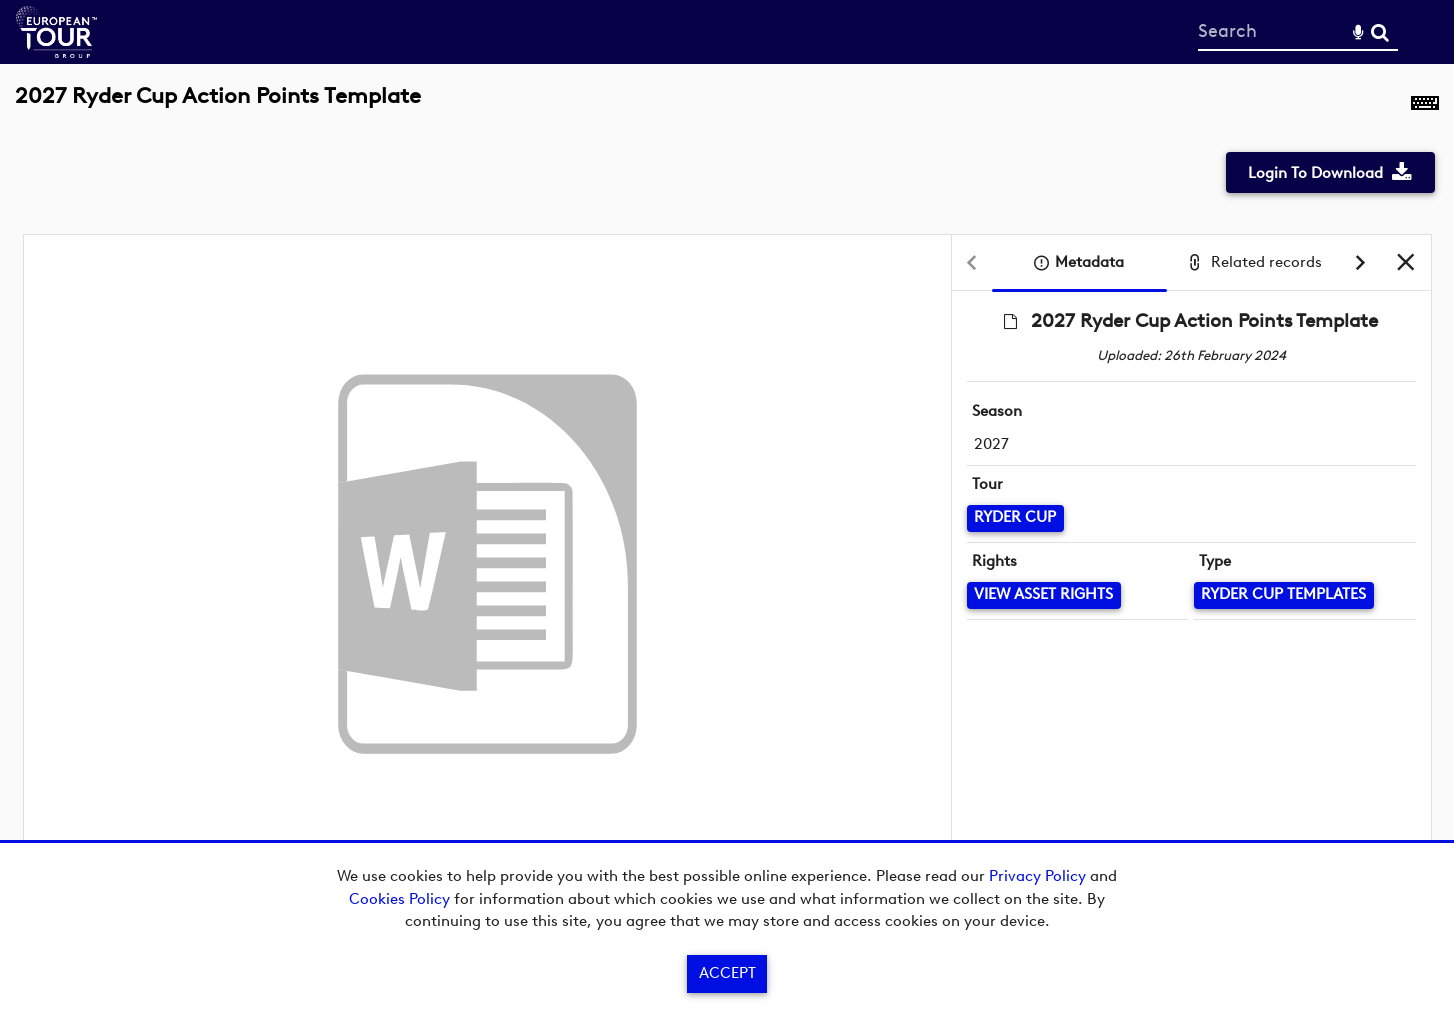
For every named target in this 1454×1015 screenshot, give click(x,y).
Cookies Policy (399, 899)
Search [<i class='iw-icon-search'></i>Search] (1380, 31)
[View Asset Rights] (1044, 595)
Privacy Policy (1037, 876)
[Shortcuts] (1425, 107)
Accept (727, 973)
